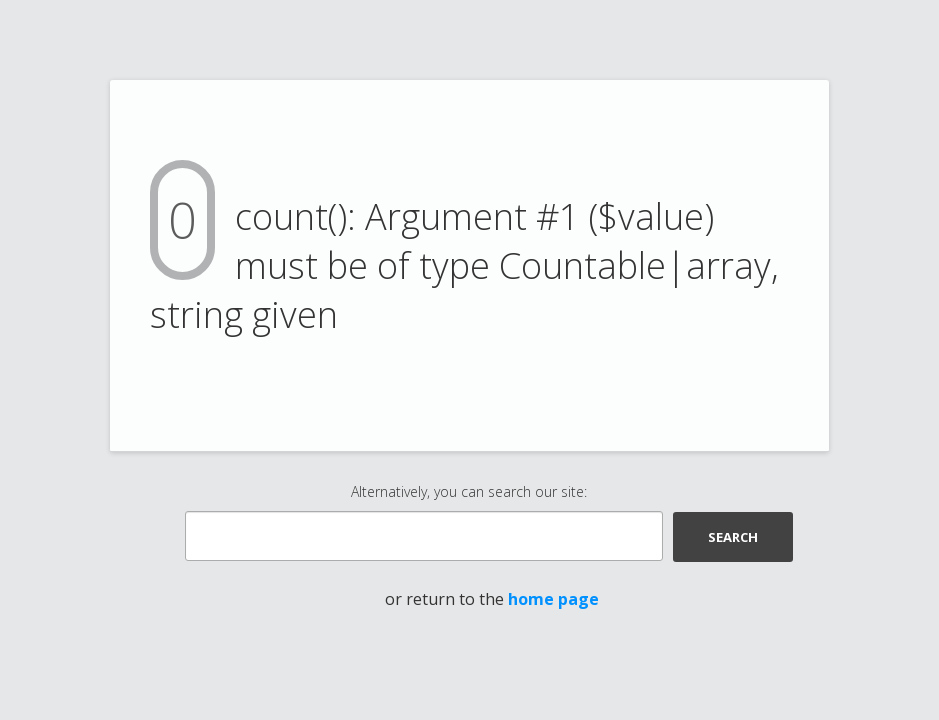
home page (553, 599)
